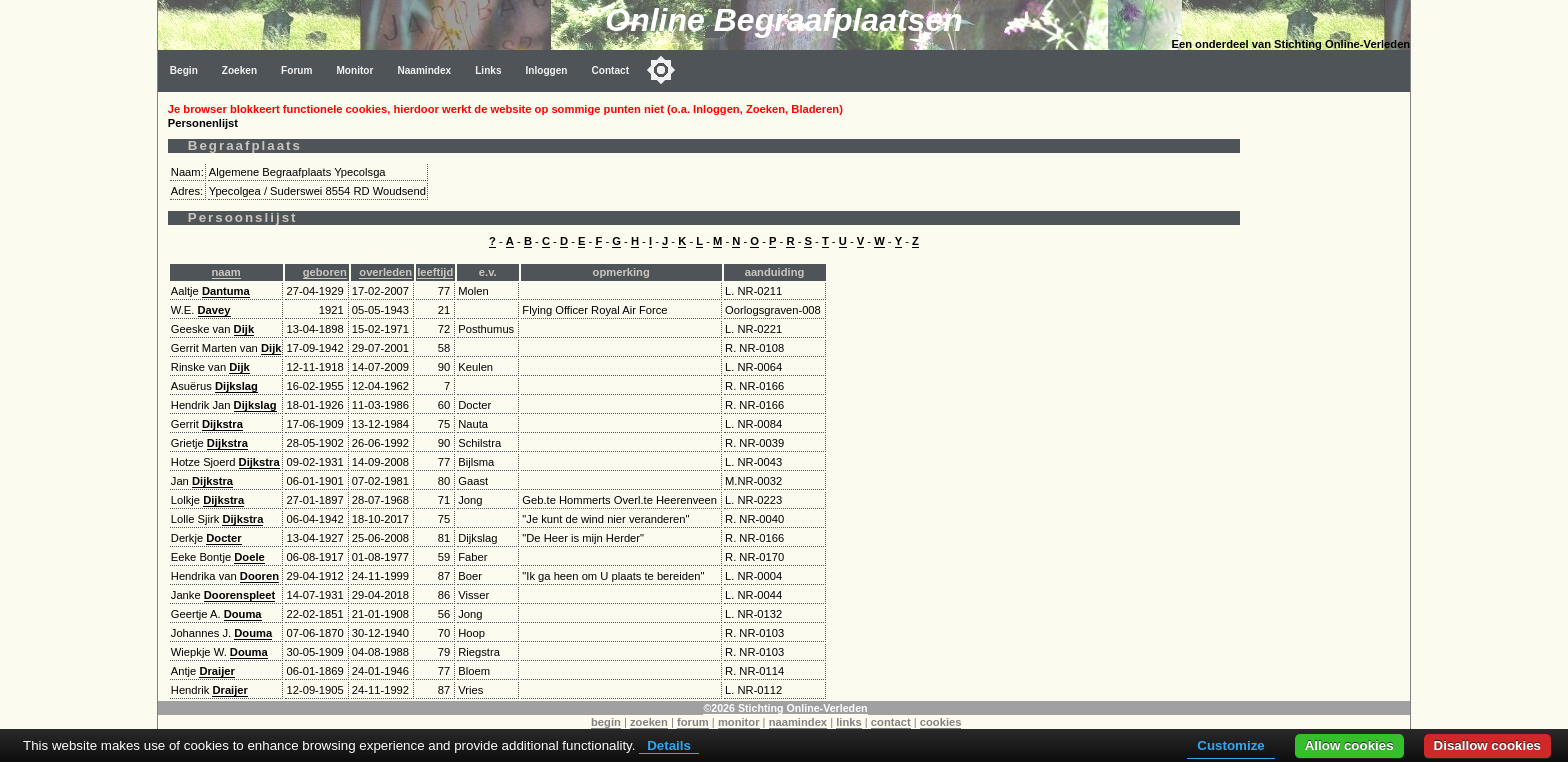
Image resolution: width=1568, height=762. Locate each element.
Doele (249, 557)
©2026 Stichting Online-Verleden (785, 708)
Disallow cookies (1487, 745)
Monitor (354, 70)
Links (488, 70)
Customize (1230, 745)
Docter (223, 538)
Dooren (259, 576)
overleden (385, 272)
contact (891, 722)
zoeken (649, 722)
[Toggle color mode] (661, 70)
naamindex (798, 722)
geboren (325, 272)
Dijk (244, 329)
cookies (941, 722)
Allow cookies (1349, 745)
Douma (243, 614)
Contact (611, 70)
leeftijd (435, 272)
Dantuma (226, 291)
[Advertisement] (1330, 392)
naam (226, 272)
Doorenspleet (240, 595)
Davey (214, 310)
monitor (739, 722)
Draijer (216, 671)
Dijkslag (236, 386)
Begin (184, 70)
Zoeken (239, 70)
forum (693, 722)
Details (669, 745)
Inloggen (547, 70)
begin (606, 722)
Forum (296, 70)
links (849, 722)
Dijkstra (222, 424)
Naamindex (424, 70)
